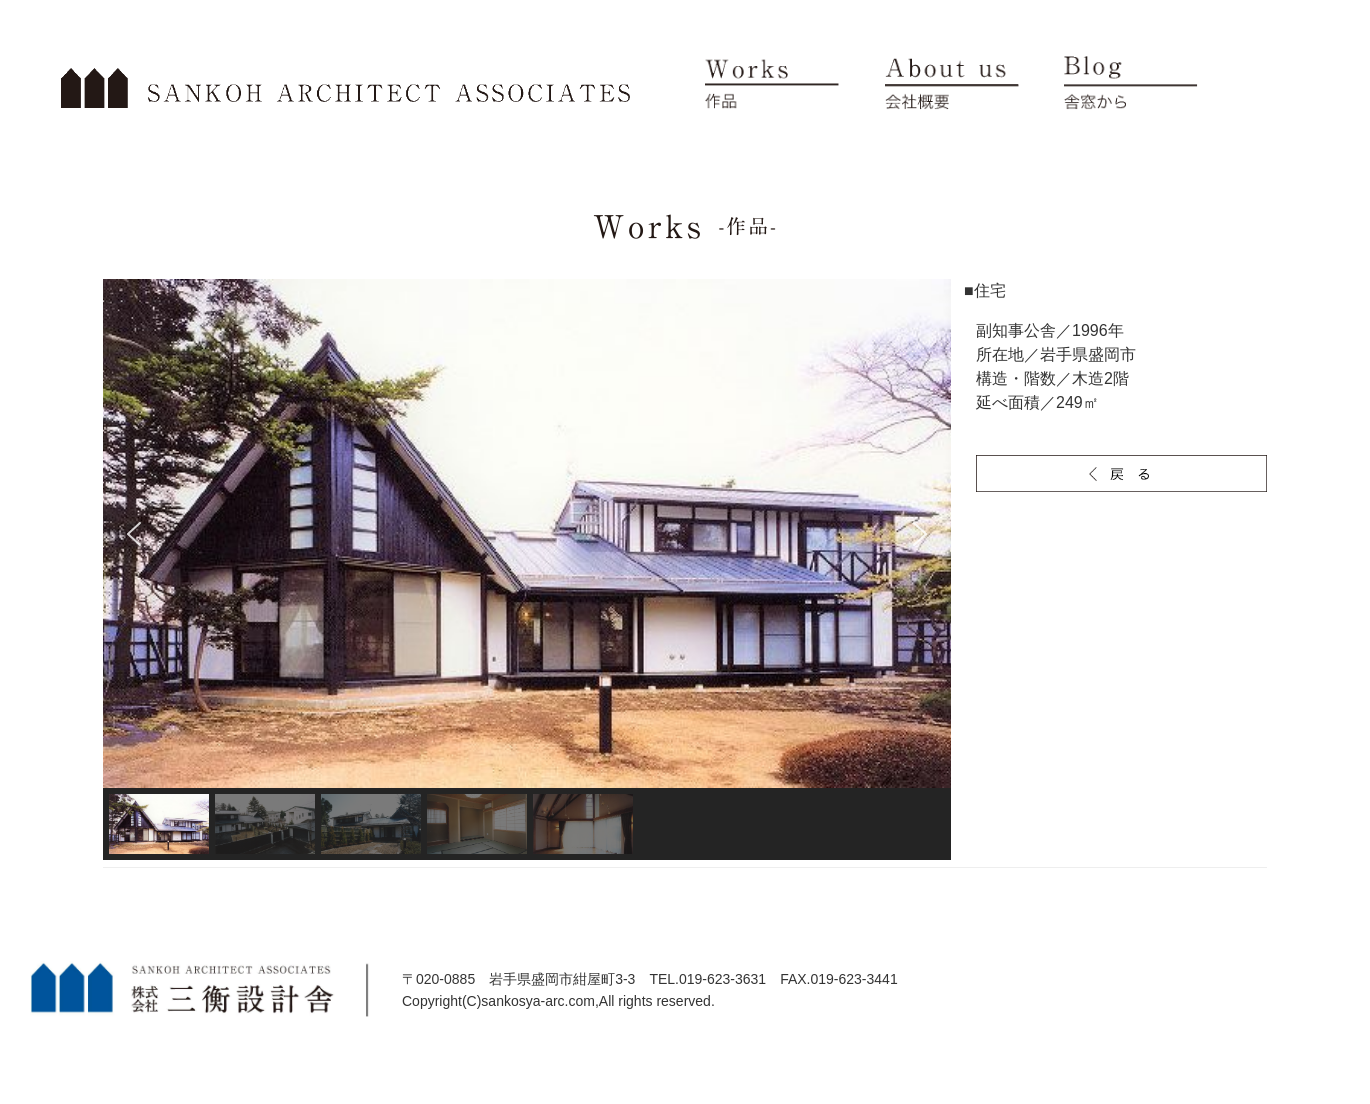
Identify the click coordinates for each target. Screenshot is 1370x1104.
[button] (134, 534)
